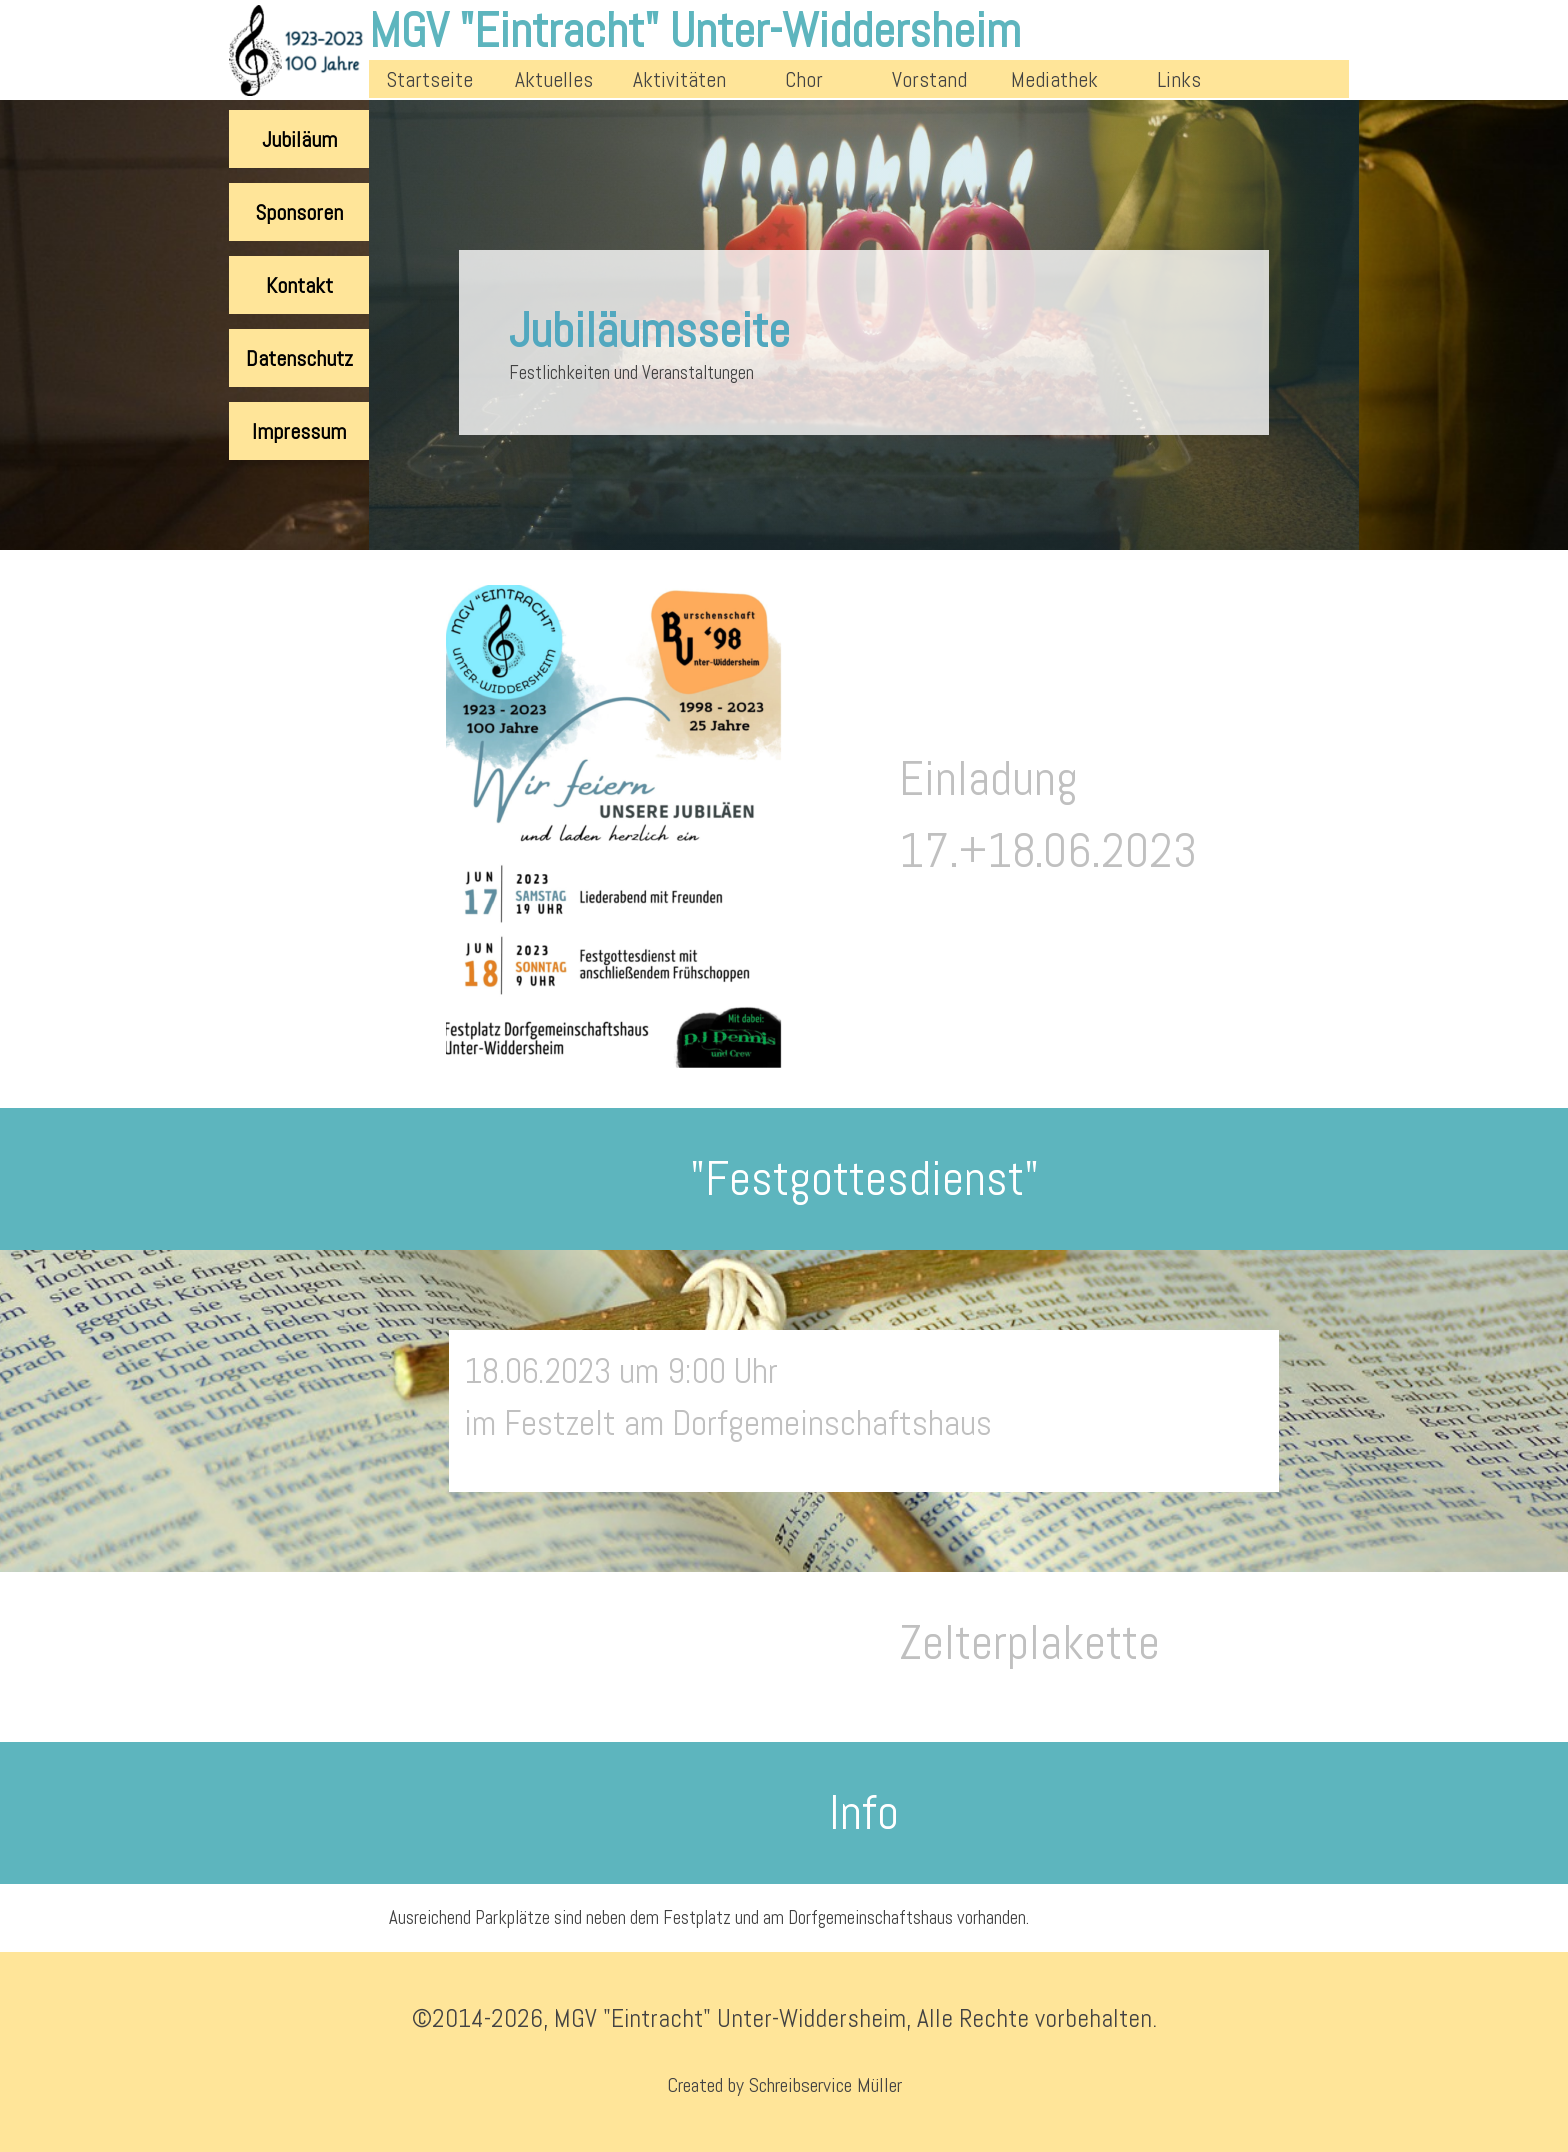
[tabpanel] (1111, 829)
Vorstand (929, 79)
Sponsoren (299, 212)
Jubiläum (299, 139)
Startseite (429, 79)
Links (1179, 79)
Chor (804, 79)
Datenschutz (299, 358)
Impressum (299, 431)
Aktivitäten (679, 79)
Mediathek (1054, 79)
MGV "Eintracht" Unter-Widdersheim (695, 30)
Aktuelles (554, 79)
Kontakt (299, 285)
